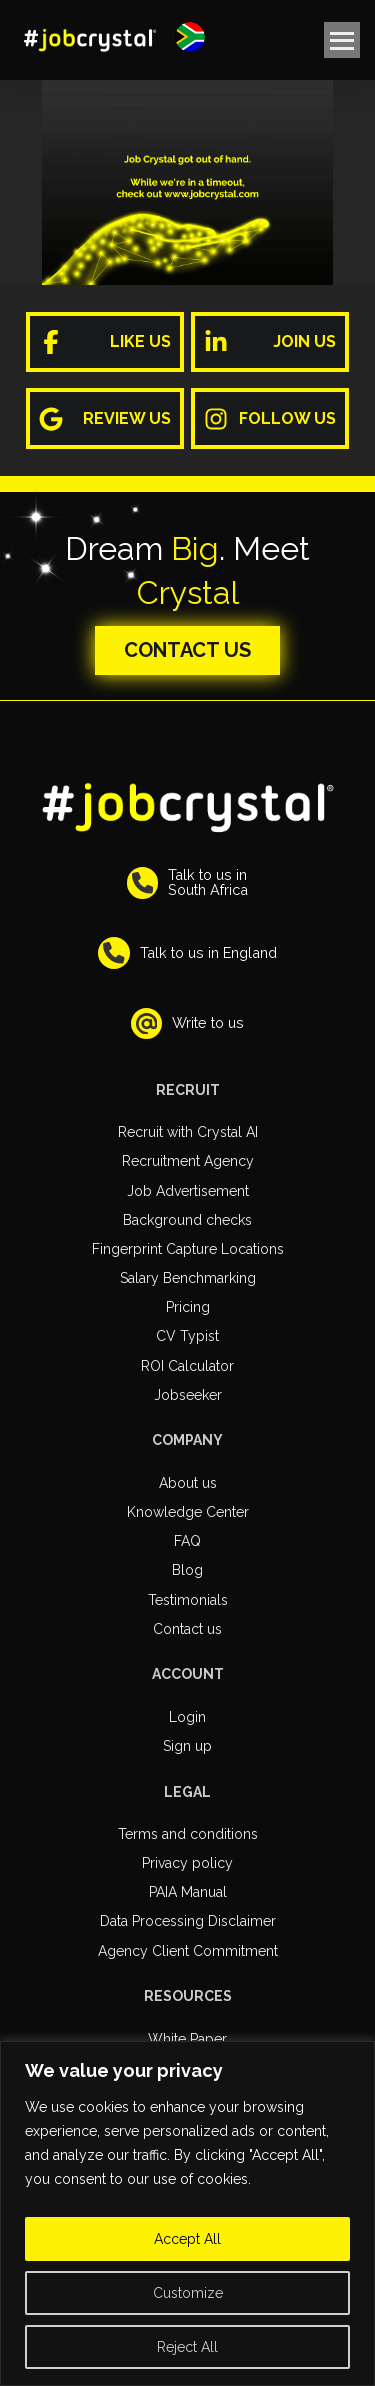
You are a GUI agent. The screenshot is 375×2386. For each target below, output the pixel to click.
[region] (187, 2213)
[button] (190, 37)
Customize (188, 2293)
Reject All (187, 2347)
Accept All (187, 2239)
